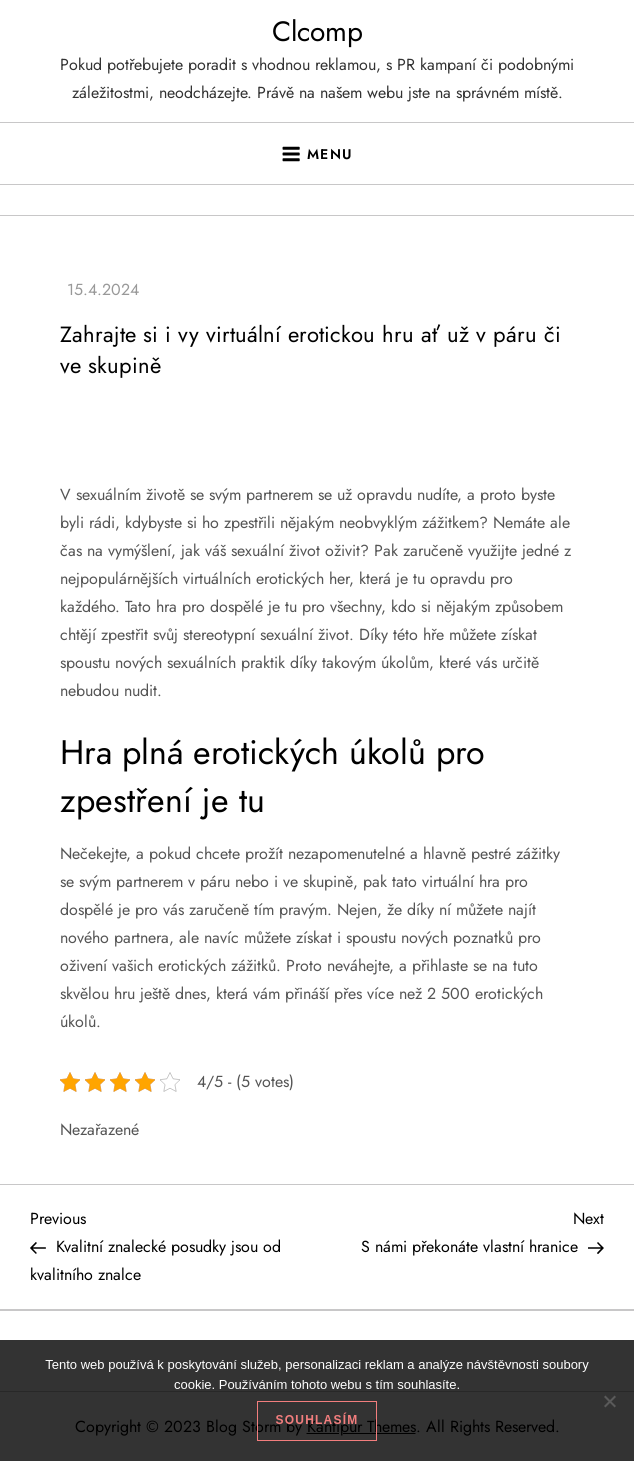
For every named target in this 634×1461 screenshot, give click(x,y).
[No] (609, 1401)
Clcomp (317, 31)
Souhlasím (317, 1420)
